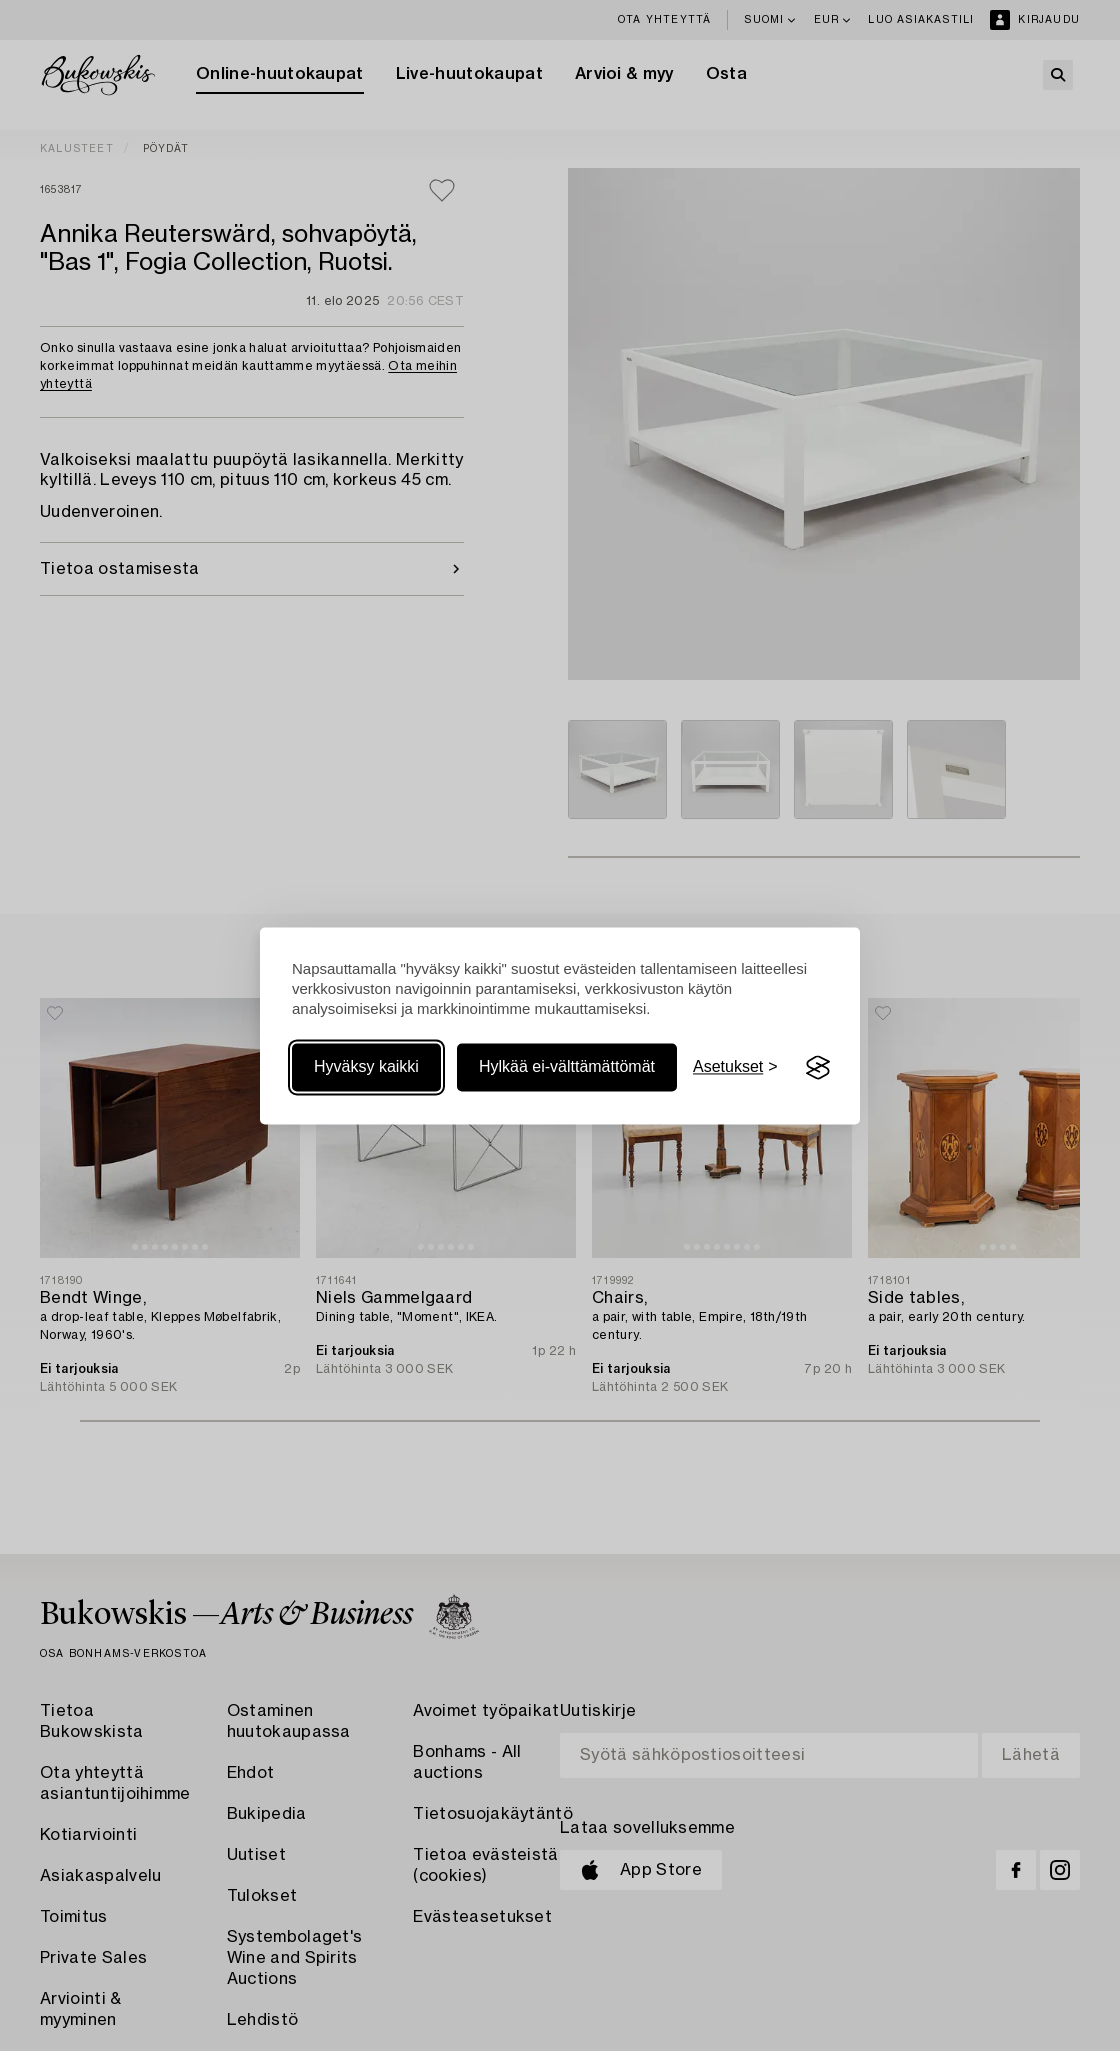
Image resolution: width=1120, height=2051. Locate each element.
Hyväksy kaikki (366, 1067)
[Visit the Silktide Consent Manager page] (818, 1068)
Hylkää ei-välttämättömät (567, 1067)
